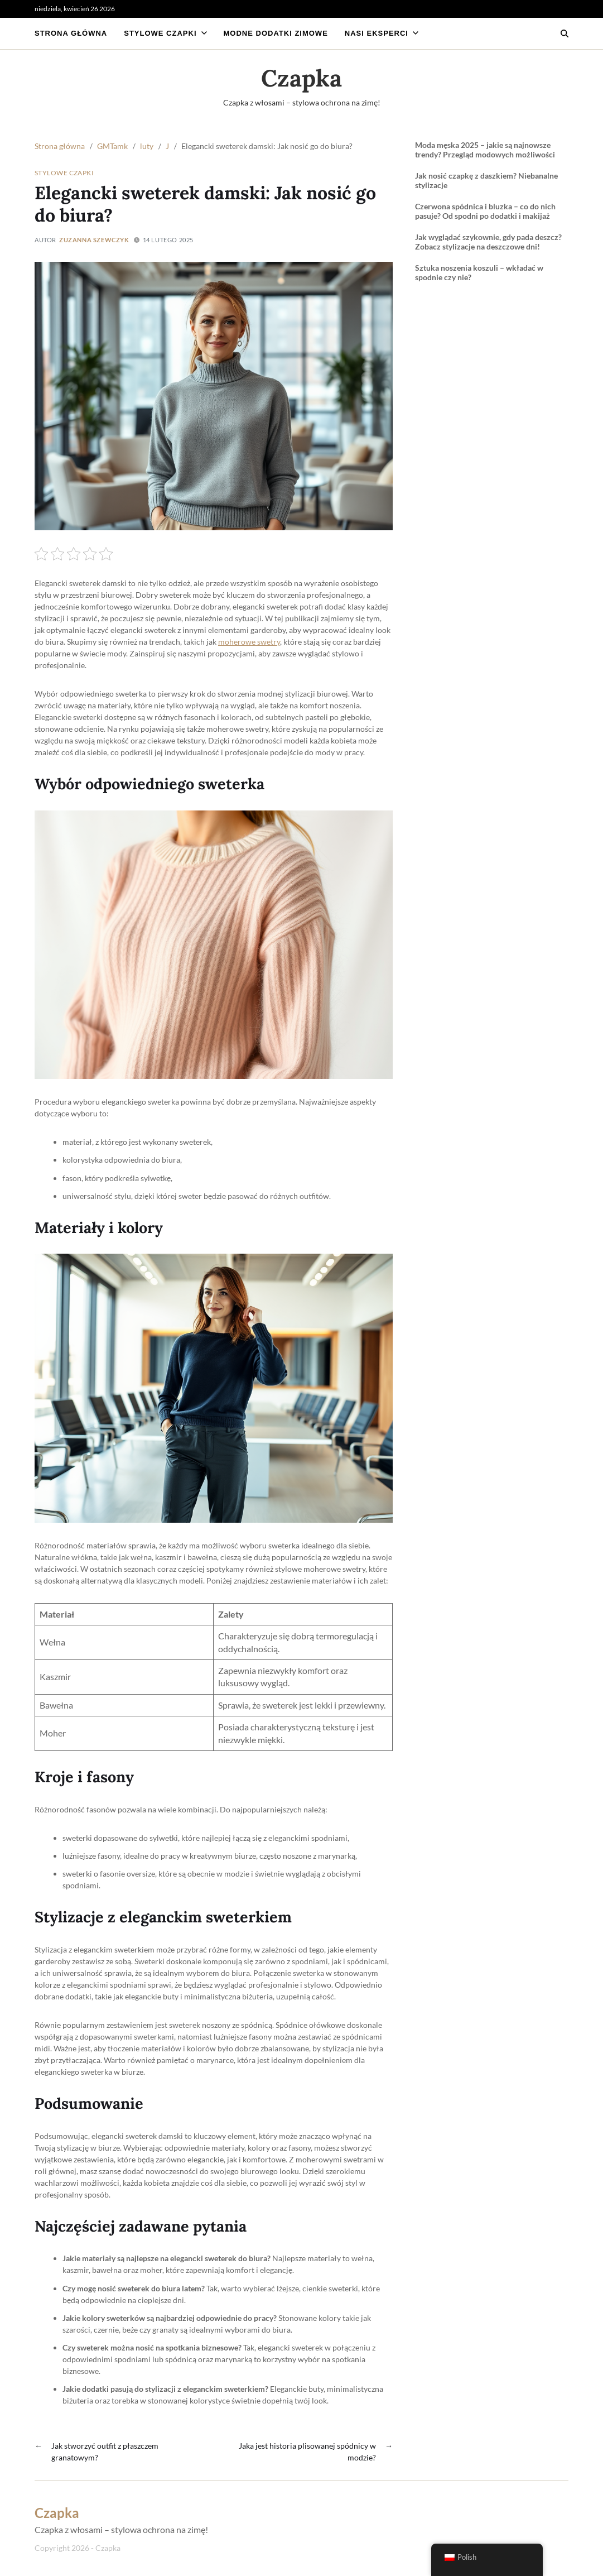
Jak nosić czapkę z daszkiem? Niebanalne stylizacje (486, 180)
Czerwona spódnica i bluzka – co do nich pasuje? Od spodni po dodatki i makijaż (485, 211)
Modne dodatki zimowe (276, 33)
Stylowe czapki (165, 33)
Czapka (301, 78)
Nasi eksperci (381, 33)
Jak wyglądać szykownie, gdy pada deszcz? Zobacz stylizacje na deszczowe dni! (488, 242)
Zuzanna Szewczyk (94, 239)
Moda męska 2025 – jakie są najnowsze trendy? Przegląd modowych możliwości (485, 150)
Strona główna (71, 33)
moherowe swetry (249, 641)
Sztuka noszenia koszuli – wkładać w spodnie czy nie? (479, 272)
